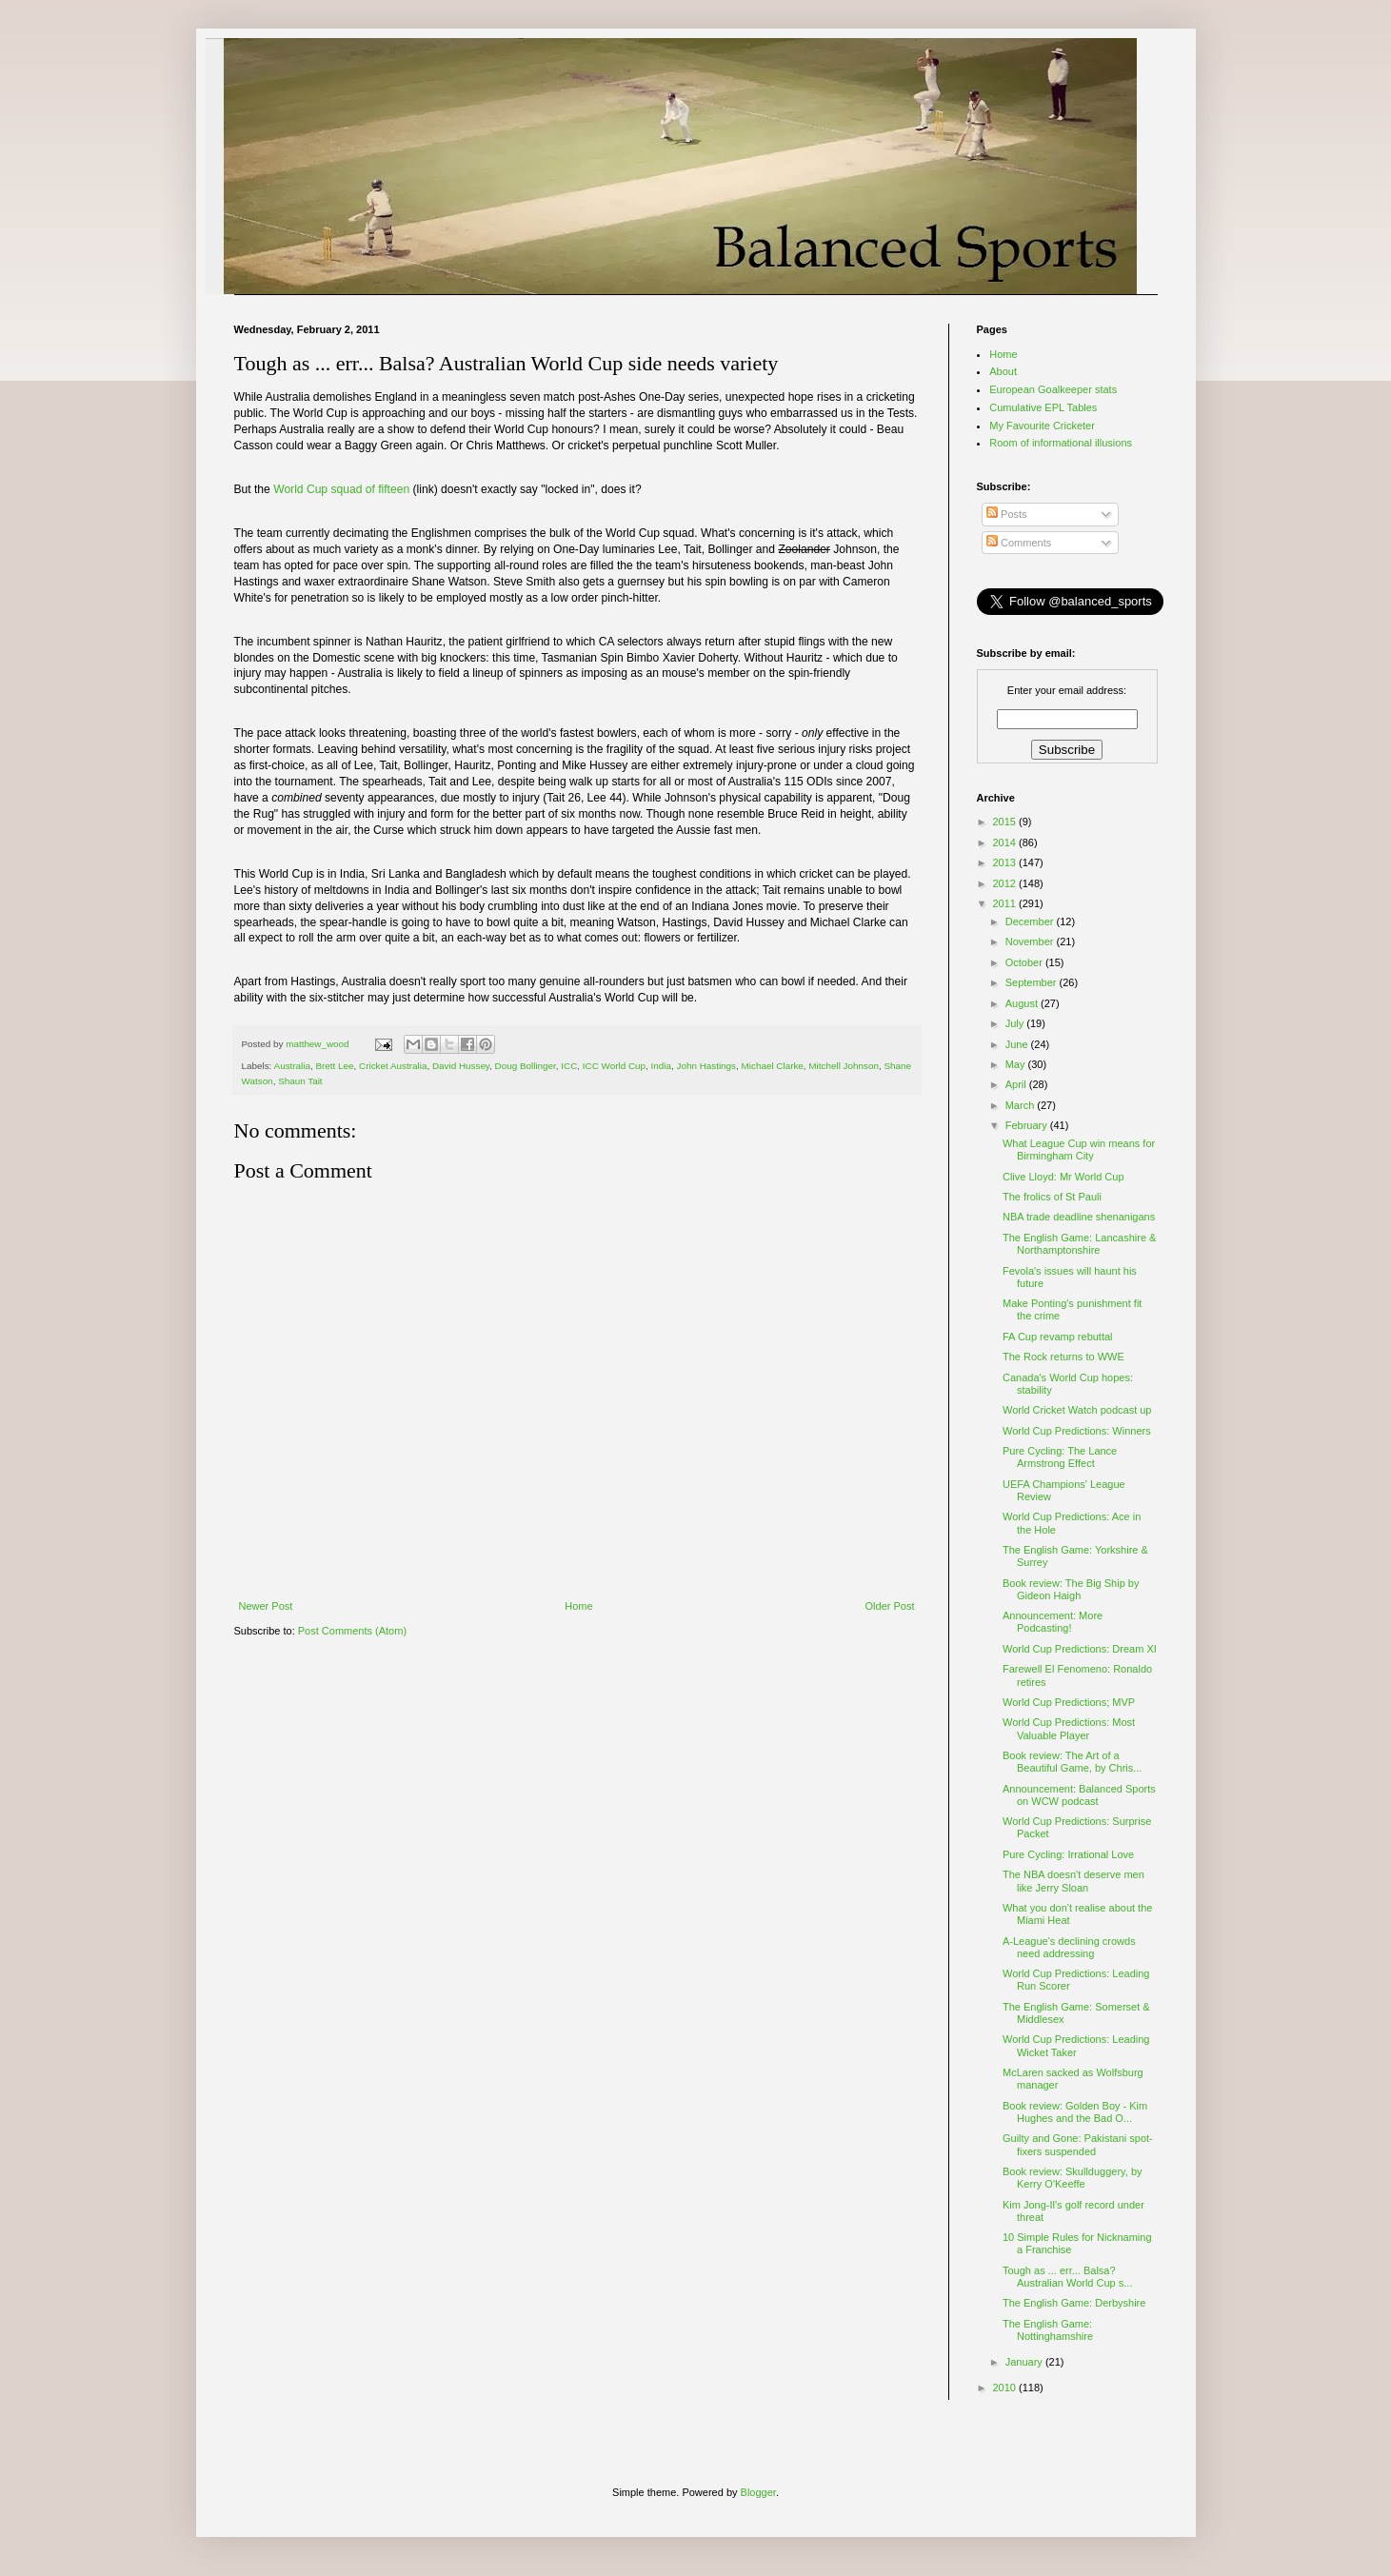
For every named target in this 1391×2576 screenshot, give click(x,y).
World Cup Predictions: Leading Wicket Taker (1076, 2045)
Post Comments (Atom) (352, 1630)
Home (578, 1606)
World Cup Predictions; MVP (1069, 1702)
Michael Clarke (773, 1065)
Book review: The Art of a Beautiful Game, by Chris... (1072, 1761)
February (1027, 1125)
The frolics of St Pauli (1052, 1196)
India (661, 1065)
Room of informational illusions (1060, 442)
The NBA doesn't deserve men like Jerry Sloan (1073, 1880)
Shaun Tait (300, 1081)
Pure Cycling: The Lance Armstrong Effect (1060, 1457)
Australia (292, 1065)
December (1031, 921)
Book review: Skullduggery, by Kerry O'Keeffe (1073, 2178)
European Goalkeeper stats (1053, 389)
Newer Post (266, 1606)
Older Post (890, 1606)
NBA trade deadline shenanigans (1079, 1216)
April (1017, 1084)
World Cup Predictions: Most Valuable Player (1069, 1728)
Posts (1006, 514)
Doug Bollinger (525, 1065)
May (1016, 1064)
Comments (1018, 542)
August (1023, 1003)
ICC (569, 1065)
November (1031, 941)
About (1003, 371)
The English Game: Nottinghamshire (1048, 2330)
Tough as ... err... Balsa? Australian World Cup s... (1067, 2277)
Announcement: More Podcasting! (1053, 1622)
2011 (1006, 903)
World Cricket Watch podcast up (1077, 1410)
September (1032, 982)
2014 (1006, 842)
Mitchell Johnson (843, 1065)
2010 (1006, 2387)
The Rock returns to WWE (1063, 1356)
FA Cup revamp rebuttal (1058, 1336)
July (1016, 1023)
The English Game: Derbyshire (1074, 2302)
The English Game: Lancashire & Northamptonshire (1079, 1244)
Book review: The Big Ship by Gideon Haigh (1071, 1589)
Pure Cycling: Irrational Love (1068, 1854)
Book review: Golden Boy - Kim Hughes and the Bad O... (1075, 2112)
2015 (1006, 821)
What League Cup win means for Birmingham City (1079, 1149)
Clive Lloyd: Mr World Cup (1063, 1176)
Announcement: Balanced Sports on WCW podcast (1079, 1795)
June (1018, 1044)
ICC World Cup (614, 1065)
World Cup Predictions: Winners (1077, 1431)
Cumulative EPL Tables (1043, 407)
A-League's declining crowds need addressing (1069, 1947)
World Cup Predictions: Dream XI (1080, 1649)
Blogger (758, 2492)
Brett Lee (334, 1065)
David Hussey (460, 1065)
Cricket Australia (393, 1065)
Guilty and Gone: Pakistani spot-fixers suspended (1078, 2144)
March (1021, 1105)
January (1025, 2362)
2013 (1006, 862)
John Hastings (706, 1065)
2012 (1006, 883)
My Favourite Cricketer (1042, 425)
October (1025, 962)
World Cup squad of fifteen (341, 489)
